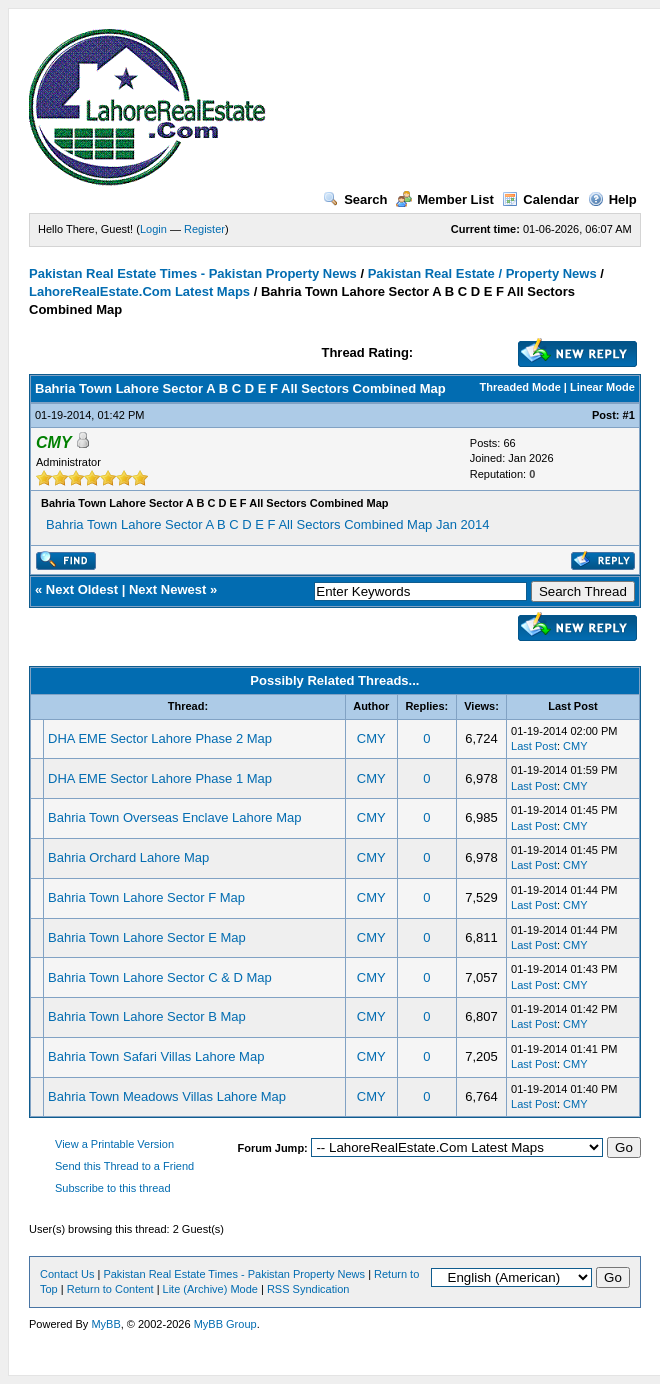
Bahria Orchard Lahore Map (128, 857)
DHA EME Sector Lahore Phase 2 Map (160, 738)
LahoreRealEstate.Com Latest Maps (139, 291)
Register (204, 229)
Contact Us (67, 1274)
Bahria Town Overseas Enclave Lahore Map (174, 817)
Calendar (540, 199)
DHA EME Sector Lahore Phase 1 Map (160, 778)
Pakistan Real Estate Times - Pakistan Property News (194, 273)
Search (355, 199)
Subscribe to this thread (113, 1188)
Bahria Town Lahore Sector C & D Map (160, 977)
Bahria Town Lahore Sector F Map (146, 897)
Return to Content (110, 1289)
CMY (371, 738)
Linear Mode (602, 387)
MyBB (105, 1324)
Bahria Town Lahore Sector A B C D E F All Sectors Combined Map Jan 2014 (267, 524)
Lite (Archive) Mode (210, 1289)
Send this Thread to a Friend (124, 1166)
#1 (629, 415)
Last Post (534, 746)
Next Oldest (82, 589)
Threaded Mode (520, 387)
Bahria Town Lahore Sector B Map (147, 1016)
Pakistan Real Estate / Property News (482, 273)
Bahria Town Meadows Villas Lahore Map (167, 1096)
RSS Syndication (308, 1289)
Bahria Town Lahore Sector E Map (147, 937)
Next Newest (167, 589)
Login (153, 229)
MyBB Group (225, 1324)
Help (612, 199)
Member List (445, 199)
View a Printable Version (114, 1144)
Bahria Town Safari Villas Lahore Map (156, 1056)
